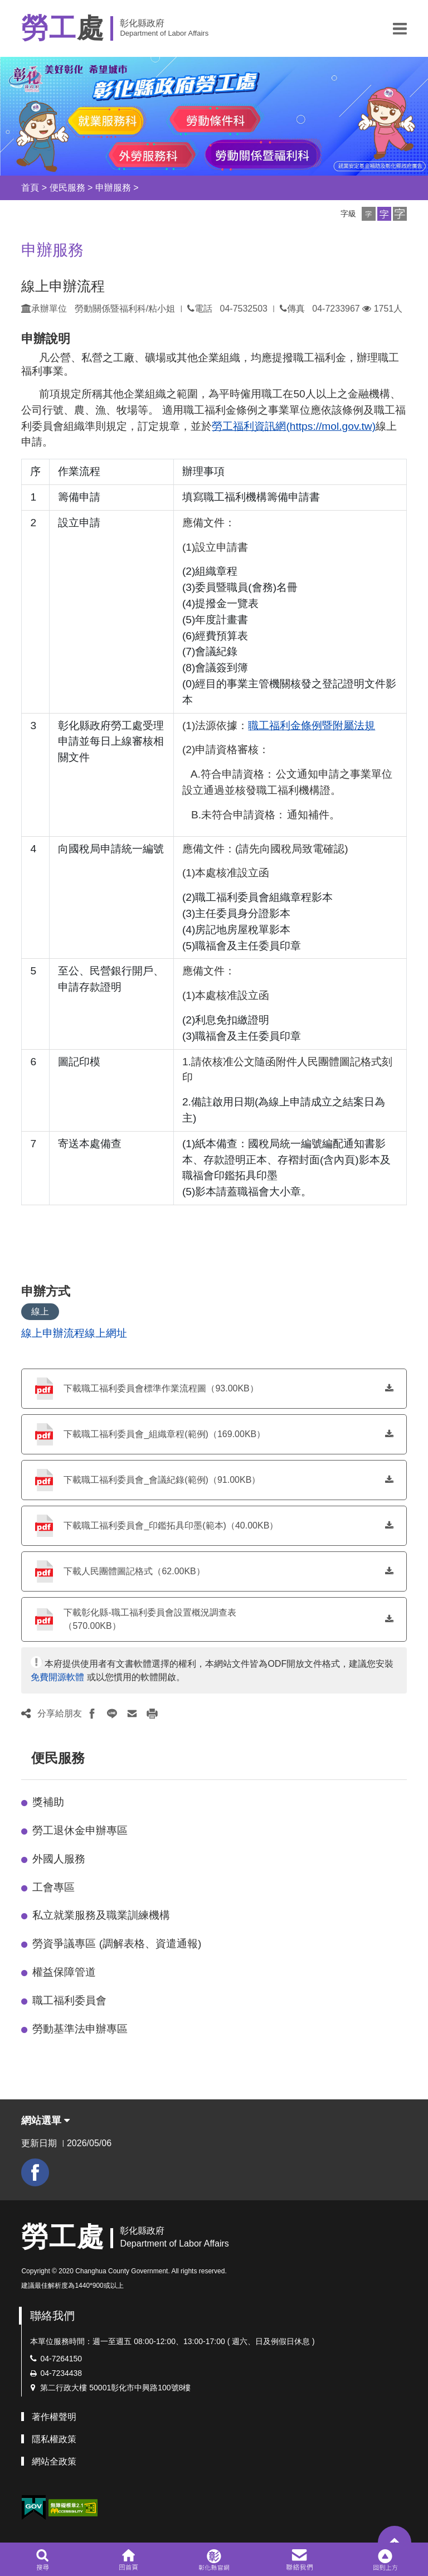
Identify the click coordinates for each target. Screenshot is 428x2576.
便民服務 (67, 187)
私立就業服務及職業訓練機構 (101, 1915)
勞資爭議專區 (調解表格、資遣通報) (116, 1943)
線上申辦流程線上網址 (74, 1333)
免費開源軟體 (57, 1677)
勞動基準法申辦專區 (80, 2029)
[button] (400, 28)
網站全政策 (54, 2461)
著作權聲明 (54, 2417)
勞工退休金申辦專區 (80, 1830)
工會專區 (53, 1887)
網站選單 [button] (45, 2120)
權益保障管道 (64, 1972)
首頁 (30, 187)
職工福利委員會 (69, 2000)
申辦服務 (113, 187)
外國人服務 (58, 1859)
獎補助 (48, 1802)
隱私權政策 (54, 2439)
